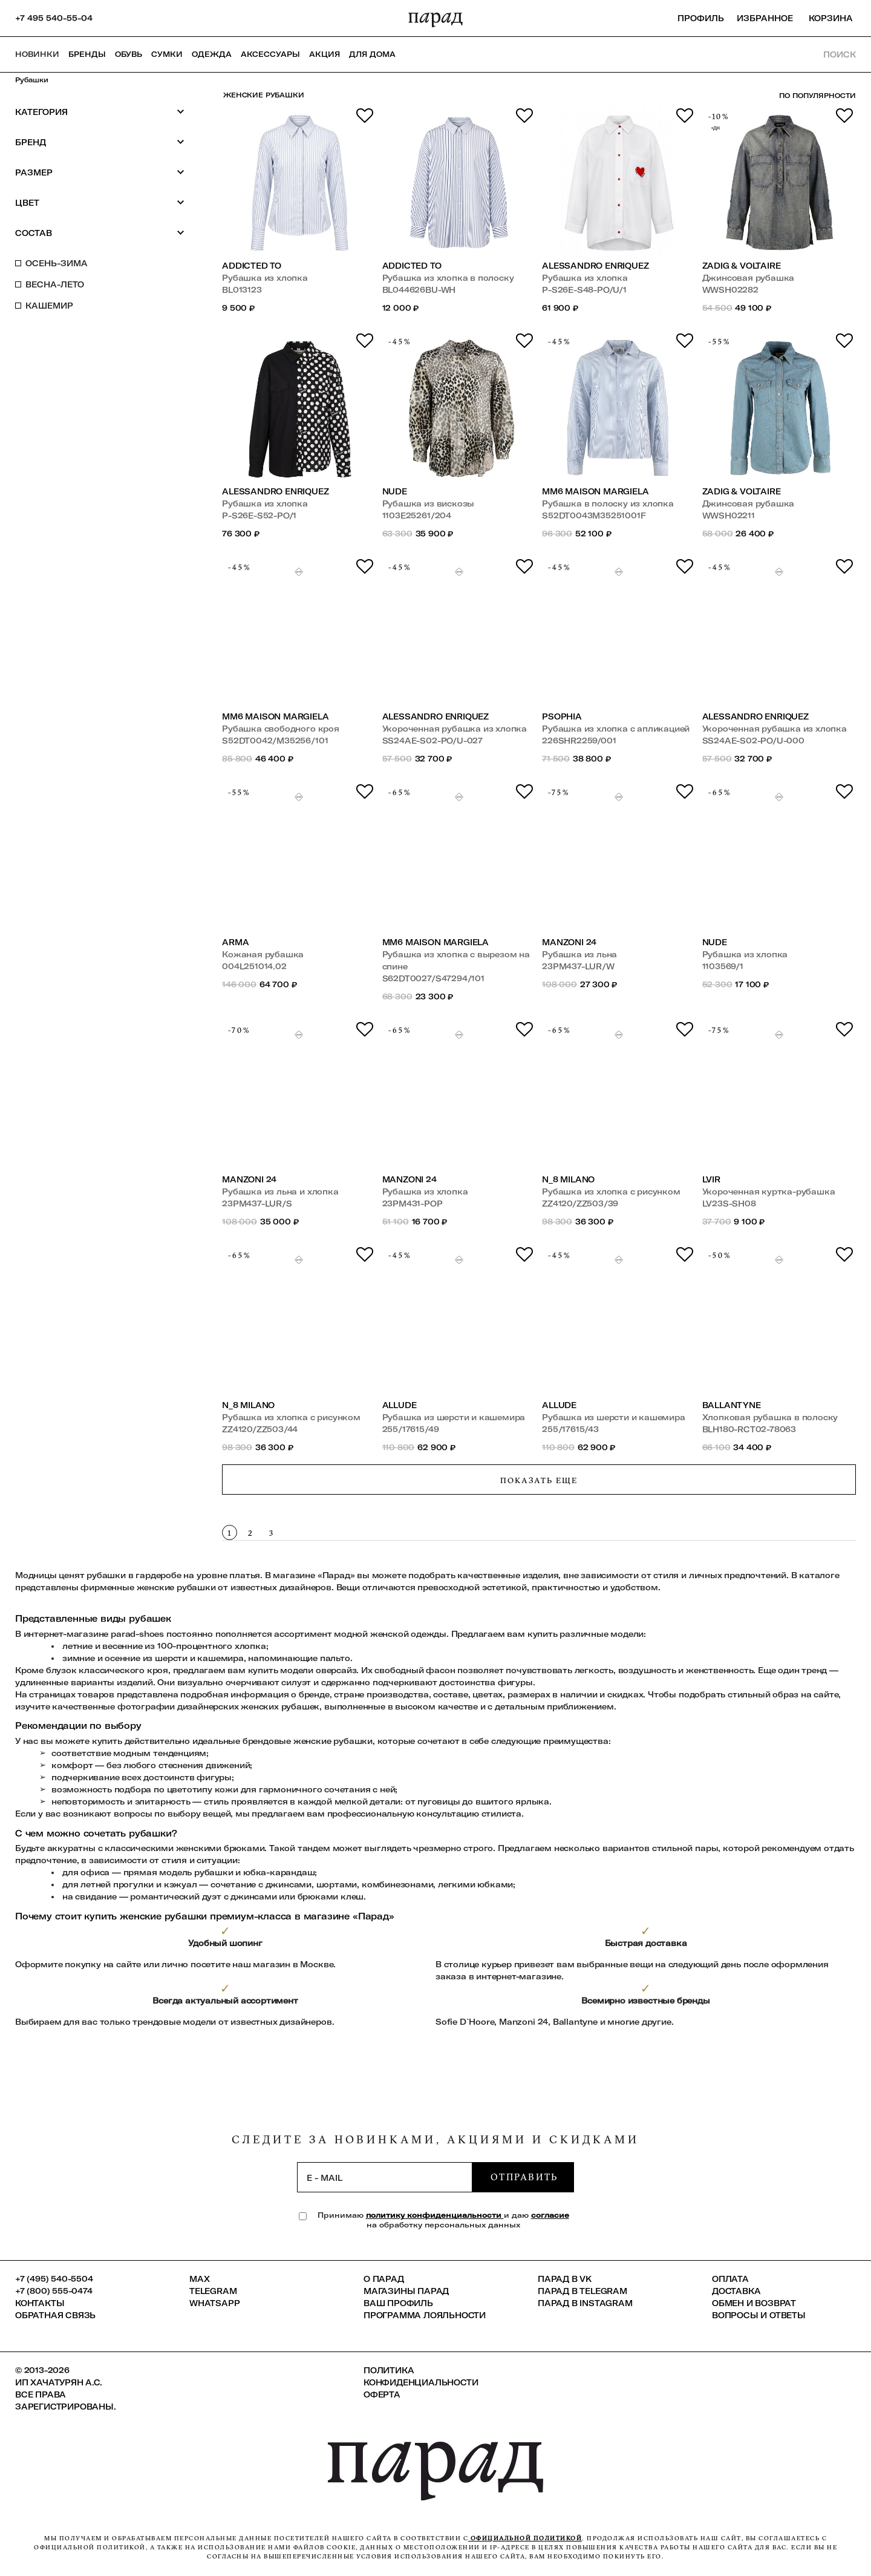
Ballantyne (731, 1405)
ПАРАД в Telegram (582, 2291)
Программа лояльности (425, 2315)
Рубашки (31, 80)
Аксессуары (270, 54)
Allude (399, 1405)
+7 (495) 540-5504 (54, 2279)
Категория (99, 112)
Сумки (167, 54)
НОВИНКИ (37, 54)
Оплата (730, 2279)
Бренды (87, 54)
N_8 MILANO (568, 1179)
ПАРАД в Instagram (585, 2303)
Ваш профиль (398, 2303)
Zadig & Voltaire (741, 265)
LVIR (711, 1179)
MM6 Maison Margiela (595, 491)
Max (199, 2279)
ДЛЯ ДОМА (372, 54)
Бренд (99, 142)
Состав (99, 233)
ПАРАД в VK (565, 2279)
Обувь (128, 54)
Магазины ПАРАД (406, 2291)
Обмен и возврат (754, 2303)
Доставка (736, 2291)
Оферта (382, 2394)
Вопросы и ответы (759, 2315)
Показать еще (538, 1480)
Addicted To (251, 265)
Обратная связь (55, 2315)
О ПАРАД (384, 2279)
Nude (394, 491)
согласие (550, 2215)
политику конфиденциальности (435, 2215)
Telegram (213, 2291)
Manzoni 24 (569, 942)
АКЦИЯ (324, 54)
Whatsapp (214, 2303)
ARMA (235, 942)
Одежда (212, 54)
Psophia (562, 716)
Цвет (99, 202)
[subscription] (384, 2177)
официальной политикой (525, 2538)
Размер (99, 172)
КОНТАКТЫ (39, 2303)
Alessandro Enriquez (595, 265)
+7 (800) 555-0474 (54, 2291)
